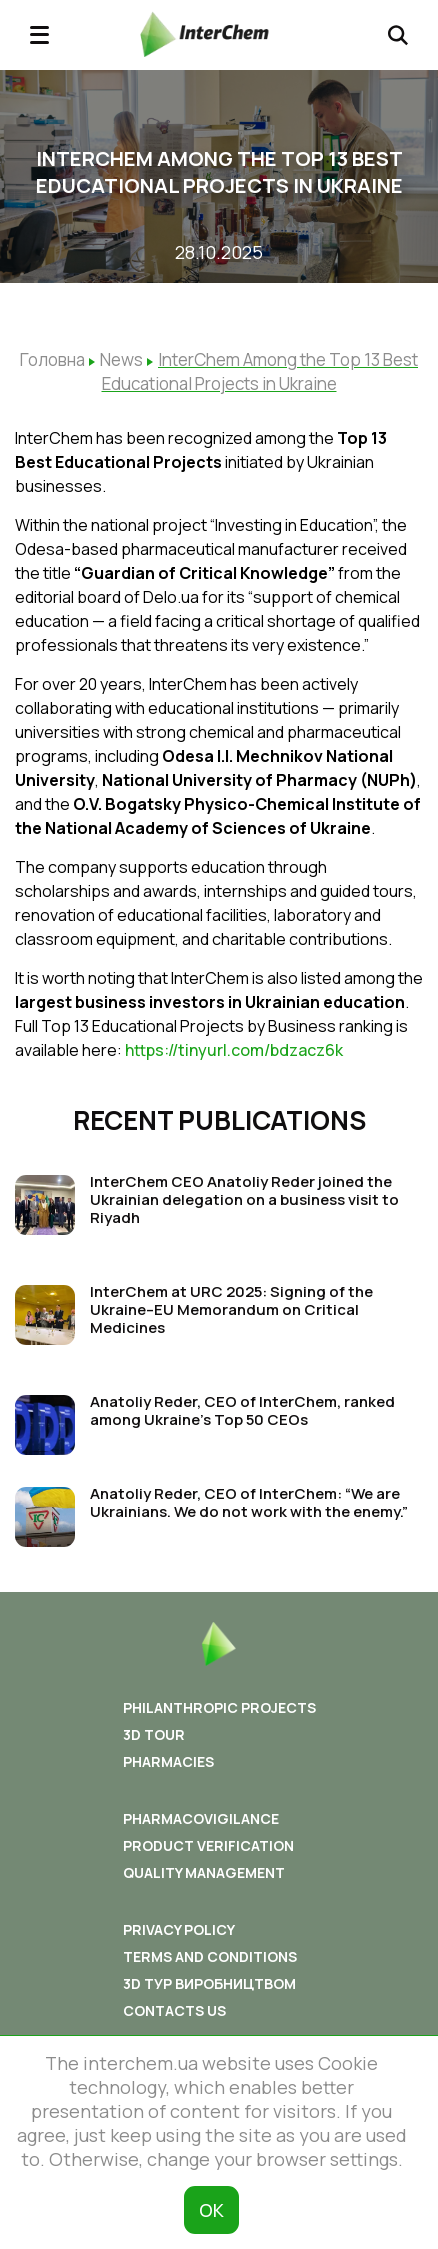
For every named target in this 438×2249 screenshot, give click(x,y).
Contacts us (174, 2010)
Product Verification (208, 1845)
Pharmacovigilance (201, 1818)
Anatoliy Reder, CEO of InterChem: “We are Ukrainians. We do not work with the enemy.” (249, 1502)
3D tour (154, 1734)
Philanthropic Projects (219, 1707)
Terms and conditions (210, 1956)
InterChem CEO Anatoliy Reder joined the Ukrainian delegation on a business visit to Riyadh (244, 1199)
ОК (211, 2210)
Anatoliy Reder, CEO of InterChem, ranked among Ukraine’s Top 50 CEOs (242, 1410)
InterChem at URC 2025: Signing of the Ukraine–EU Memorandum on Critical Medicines (231, 1309)
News (121, 359)
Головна (52, 359)
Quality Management (204, 1872)
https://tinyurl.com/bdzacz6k (234, 1050)
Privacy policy (179, 1929)
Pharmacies (168, 1761)
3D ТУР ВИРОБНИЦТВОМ (209, 1983)
